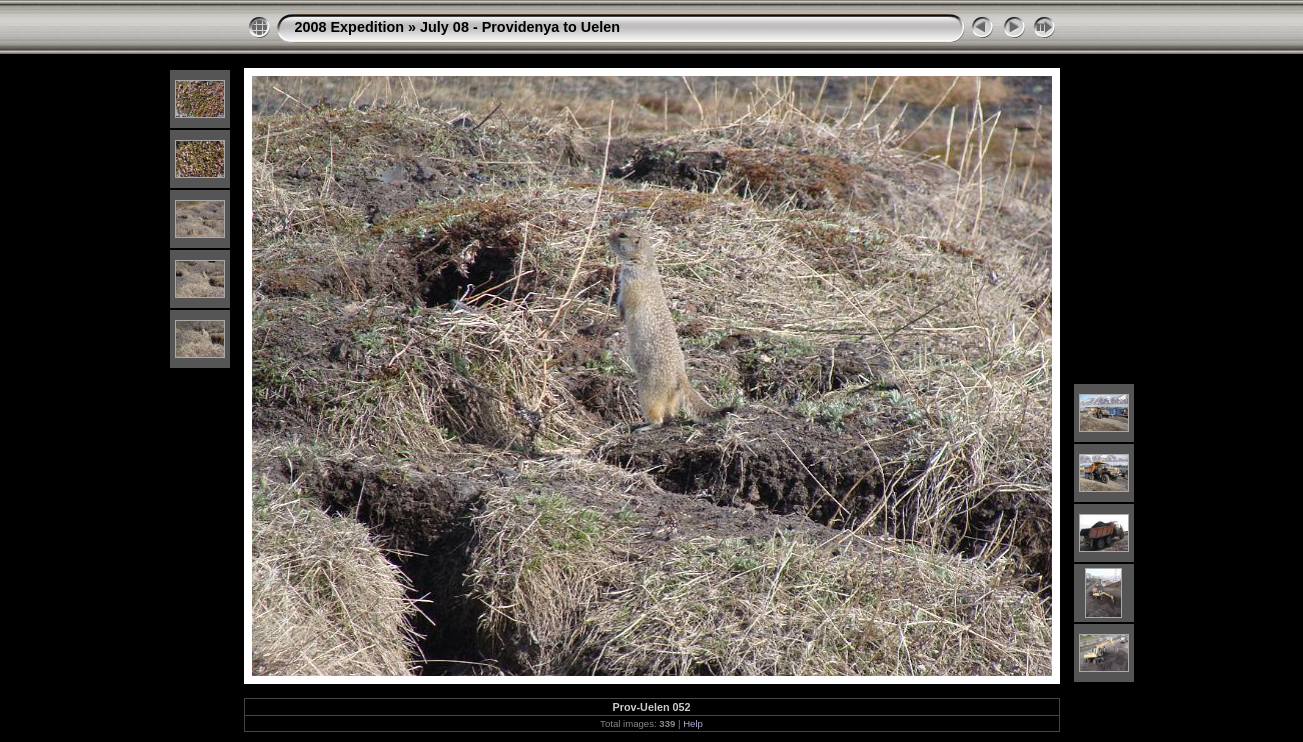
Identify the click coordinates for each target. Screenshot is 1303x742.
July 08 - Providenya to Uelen (520, 27)
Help (693, 723)
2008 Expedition (350, 27)
